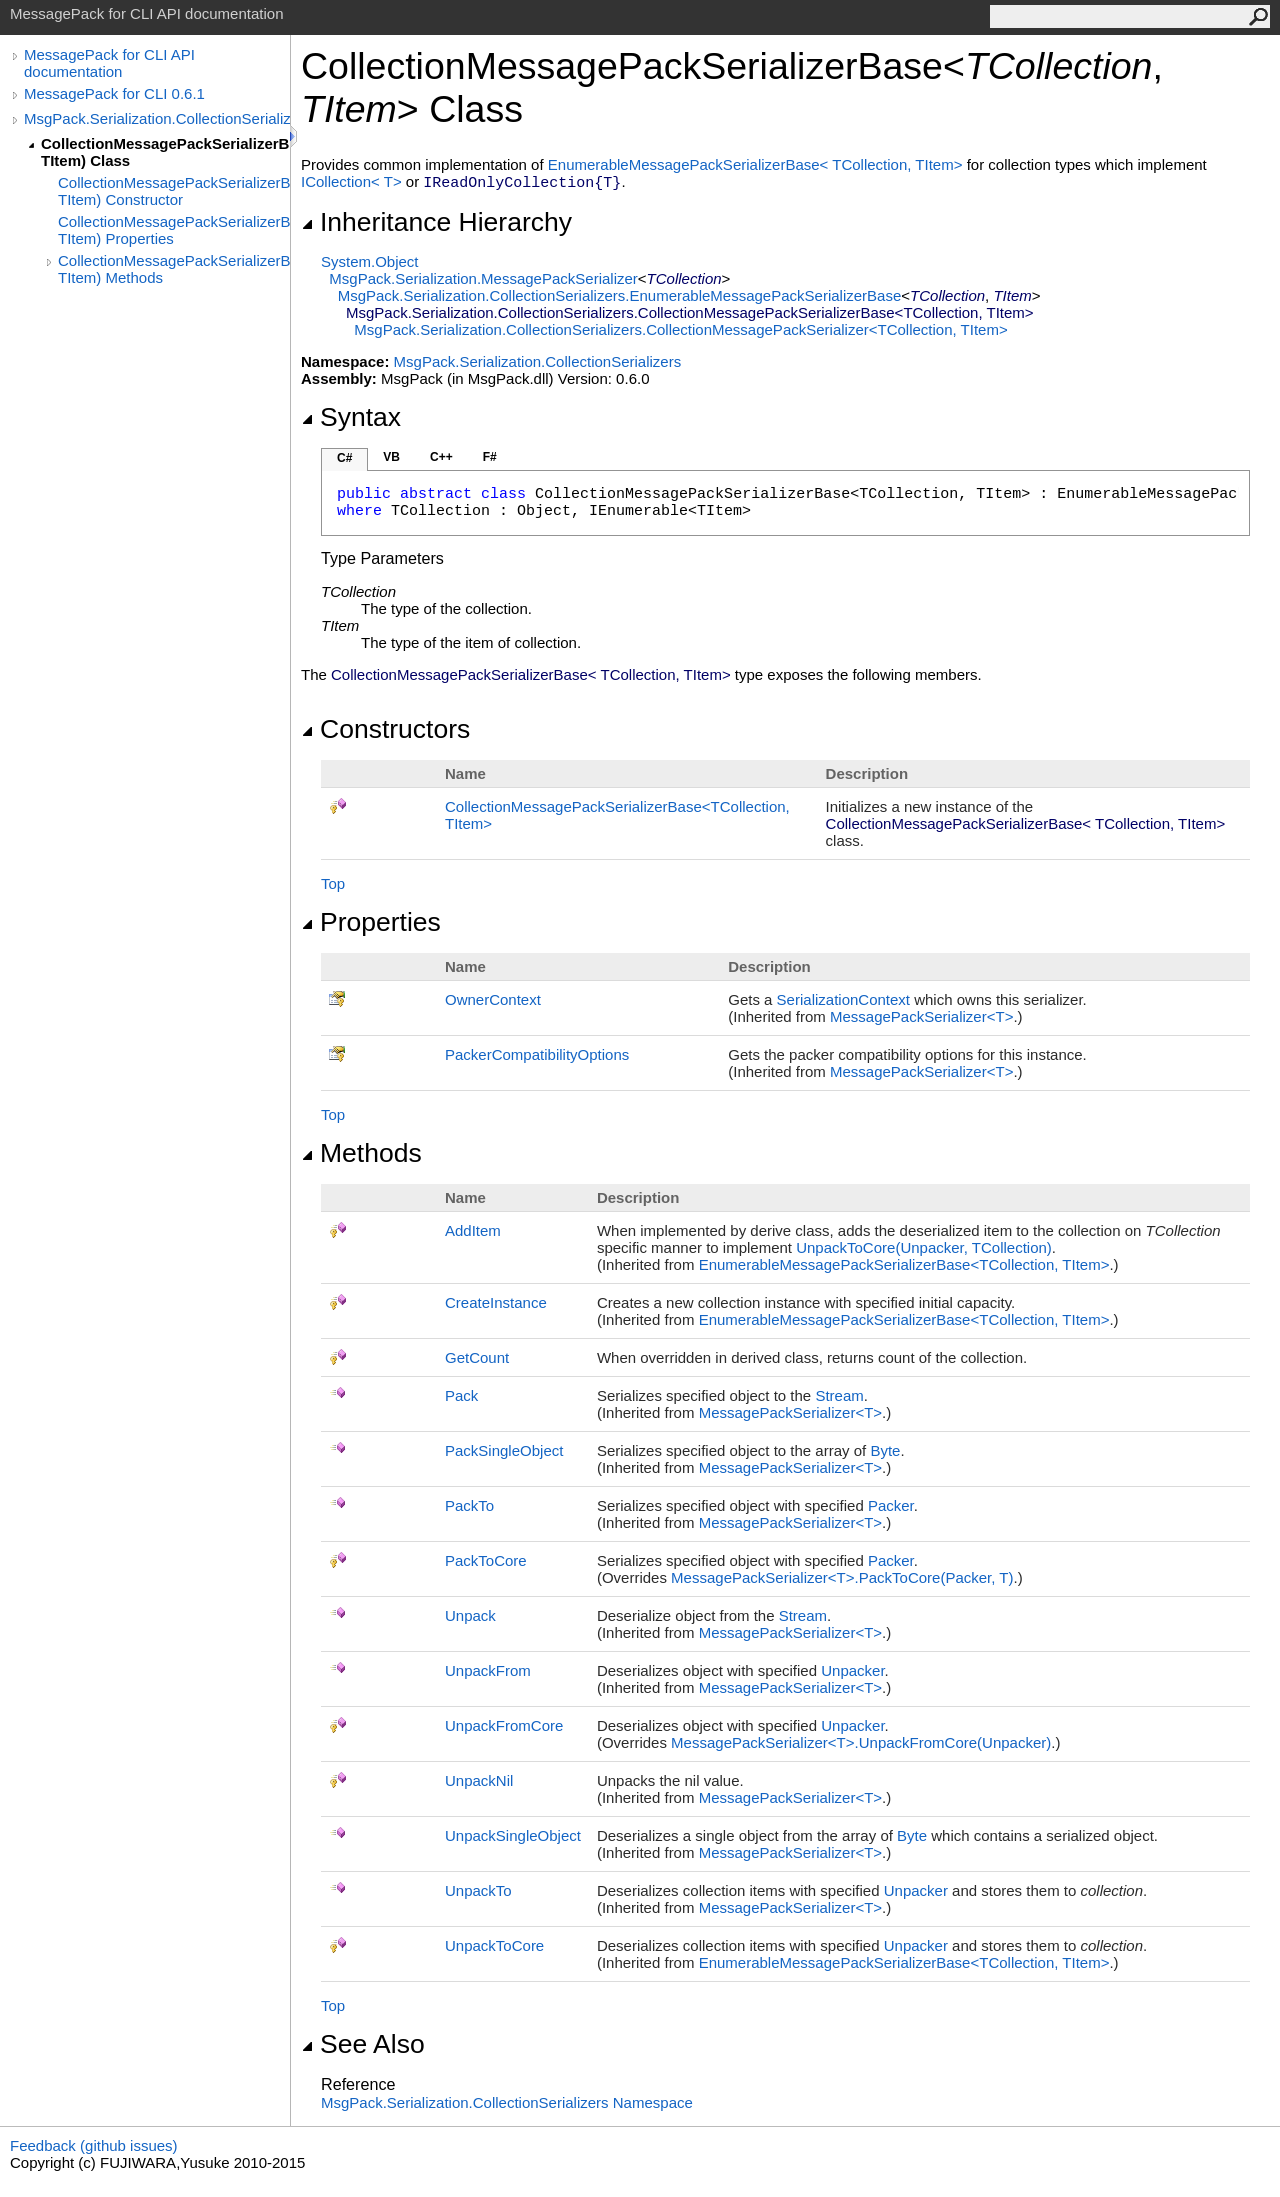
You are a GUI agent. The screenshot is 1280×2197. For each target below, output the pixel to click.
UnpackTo (478, 1890)
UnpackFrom (488, 1670)
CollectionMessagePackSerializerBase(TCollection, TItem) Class (165, 152)
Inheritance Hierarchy (436, 222)
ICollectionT (353, 181)
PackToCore (486, 1560)
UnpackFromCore (504, 1725)
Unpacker (852, 1670)
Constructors (385, 729)
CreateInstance (496, 1302)
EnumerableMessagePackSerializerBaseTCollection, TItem (757, 164)
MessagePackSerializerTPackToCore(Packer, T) (842, 1577)
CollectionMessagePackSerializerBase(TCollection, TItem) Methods (174, 269)
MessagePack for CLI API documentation (109, 63)
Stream (839, 1395)
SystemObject (370, 261)
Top (333, 883)
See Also (363, 2044)
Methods (361, 1153)
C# (344, 458)
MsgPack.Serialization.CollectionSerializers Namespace (507, 2102)
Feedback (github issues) (94, 2145)
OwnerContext (493, 999)
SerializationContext (843, 999)
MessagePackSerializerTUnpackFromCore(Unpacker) (861, 1742)
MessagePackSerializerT (921, 1016)
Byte (885, 1450)
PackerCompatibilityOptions (537, 1054)
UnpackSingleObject (513, 1835)
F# (490, 457)
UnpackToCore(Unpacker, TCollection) (924, 1247)
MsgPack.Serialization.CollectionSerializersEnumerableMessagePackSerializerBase (620, 295)
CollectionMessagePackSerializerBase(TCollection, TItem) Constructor (174, 191)
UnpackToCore (494, 1945)
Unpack (470, 1615)
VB (391, 457)
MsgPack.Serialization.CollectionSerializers (157, 118)
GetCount (477, 1357)
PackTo (469, 1505)
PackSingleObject (504, 1450)
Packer (891, 1505)
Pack (461, 1395)
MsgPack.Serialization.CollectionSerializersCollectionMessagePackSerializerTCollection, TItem (680, 329)
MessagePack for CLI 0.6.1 (114, 93)
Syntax (351, 417)
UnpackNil (479, 1780)
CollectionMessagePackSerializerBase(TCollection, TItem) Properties (174, 230)
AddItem (473, 1230)
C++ (441, 457)
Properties (371, 922)
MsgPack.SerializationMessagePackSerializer (483, 278)
